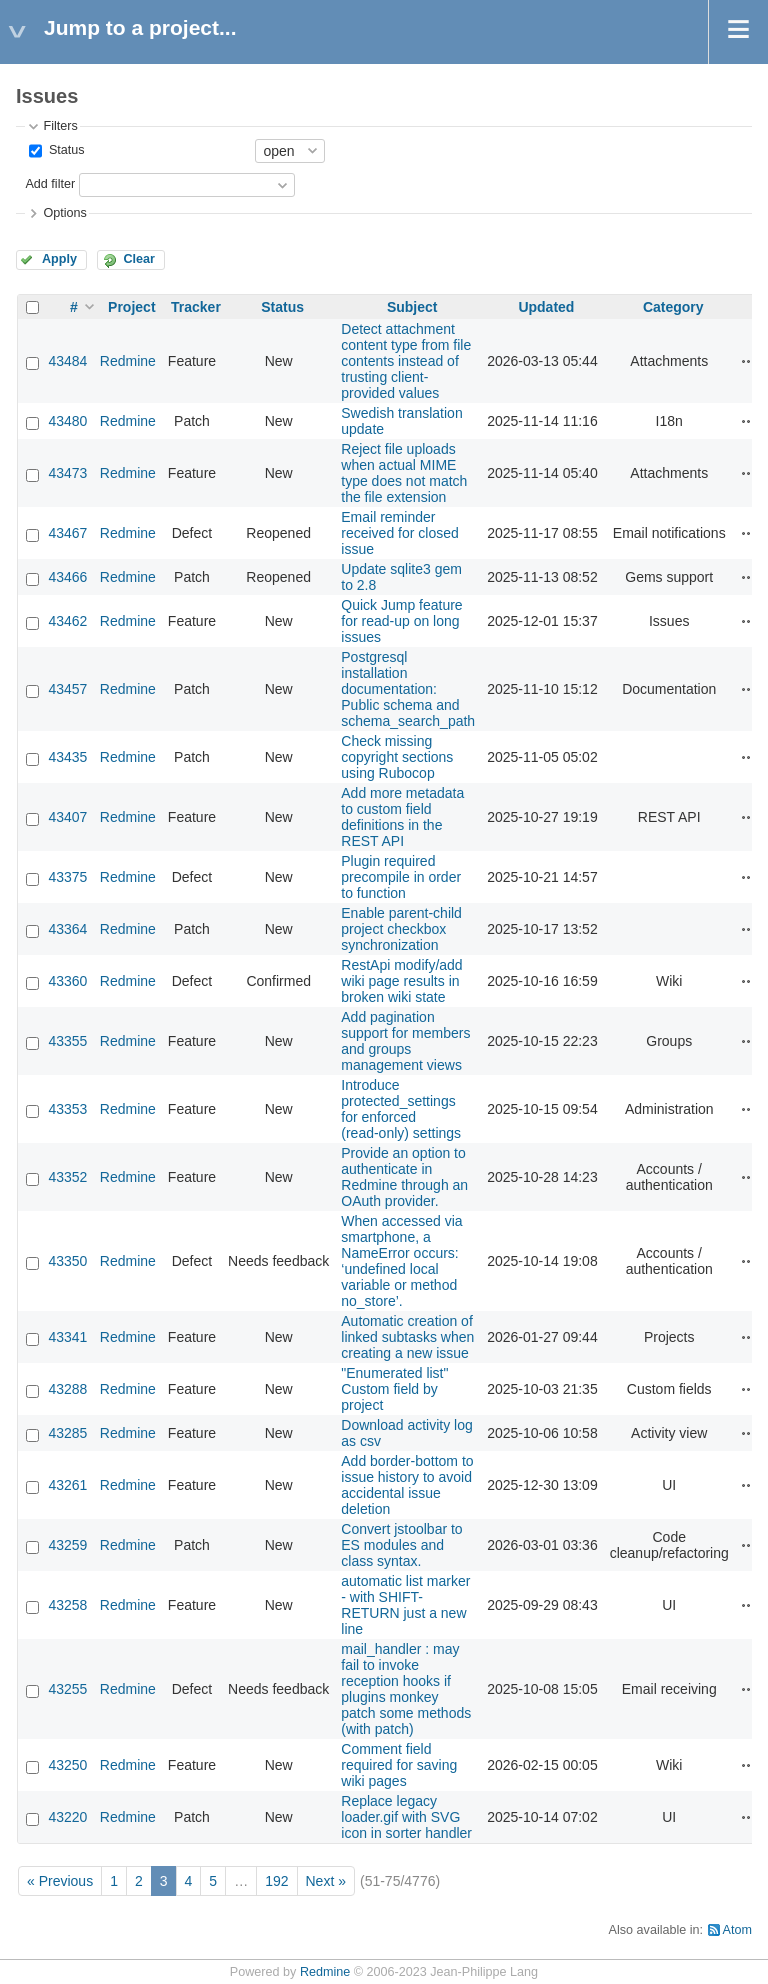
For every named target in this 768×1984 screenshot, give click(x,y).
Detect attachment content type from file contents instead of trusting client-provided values (406, 361)
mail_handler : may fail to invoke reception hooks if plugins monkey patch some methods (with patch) (406, 1689)
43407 (67, 817)
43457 (67, 689)
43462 (67, 621)
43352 (67, 1177)
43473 (67, 473)
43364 (67, 929)
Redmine (128, 361)
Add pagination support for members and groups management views (405, 1041)
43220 (67, 1817)
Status (64, 150)
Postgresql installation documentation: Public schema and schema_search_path (408, 689)
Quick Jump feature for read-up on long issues (401, 621)
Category (673, 307)
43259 (67, 1545)
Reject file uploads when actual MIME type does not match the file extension (404, 473)
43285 (67, 1433)
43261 (67, 1485)
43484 (67, 361)
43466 (67, 577)
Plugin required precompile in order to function (401, 877)
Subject (412, 307)
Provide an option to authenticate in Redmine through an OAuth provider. (404, 1177)
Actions (749, 361)
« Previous (60, 1881)
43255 (67, 1689)
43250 (67, 1765)
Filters (60, 126)
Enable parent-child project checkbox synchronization (401, 929)
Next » (326, 1881)
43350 (67, 1261)
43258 (67, 1605)
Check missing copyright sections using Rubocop (397, 757)
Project (131, 307)
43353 (67, 1109)
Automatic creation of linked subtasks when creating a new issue (407, 1337)
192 (276, 1881)
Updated (546, 307)
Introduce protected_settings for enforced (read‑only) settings (401, 1109)
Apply (59, 259)
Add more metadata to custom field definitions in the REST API (402, 817)
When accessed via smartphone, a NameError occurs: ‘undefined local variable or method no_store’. (401, 1261)
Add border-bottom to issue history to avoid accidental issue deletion (407, 1485)
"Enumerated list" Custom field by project (394, 1389)
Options (64, 213)
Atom (737, 1930)
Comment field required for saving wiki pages (399, 1765)
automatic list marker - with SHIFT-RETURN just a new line (405, 1605)
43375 (67, 877)
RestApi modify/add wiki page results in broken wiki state (401, 981)
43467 (67, 533)
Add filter (50, 184)
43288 (67, 1389)
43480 (67, 421)
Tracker (196, 307)
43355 (67, 1041)
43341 (67, 1337)
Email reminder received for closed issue (400, 533)
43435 (67, 757)
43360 (67, 981)
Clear (139, 259)
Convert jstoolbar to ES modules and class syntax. (401, 1545)
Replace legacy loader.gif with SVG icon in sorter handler (406, 1817)
